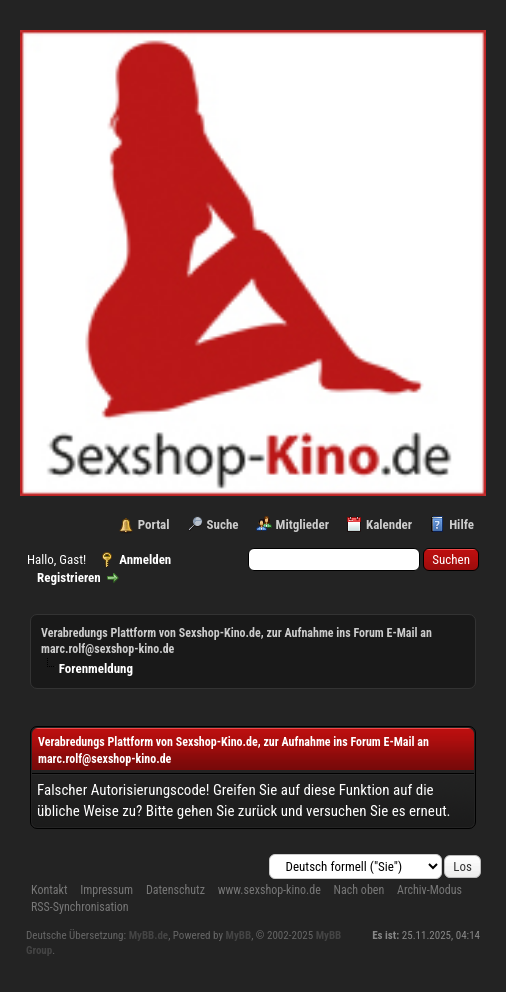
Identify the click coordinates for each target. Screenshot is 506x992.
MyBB (239, 935)
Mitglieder (302, 524)
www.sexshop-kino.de (269, 890)
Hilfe (461, 524)
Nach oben (359, 890)
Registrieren (69, 577)
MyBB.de (149, 935)
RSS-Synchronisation (80, 907)
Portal (154, 524)
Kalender (389, 524)
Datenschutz (175, 890)
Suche (223, 524)
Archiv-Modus (429, 890)
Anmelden (145, 559)
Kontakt (49, 890)
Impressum (106, 890)
